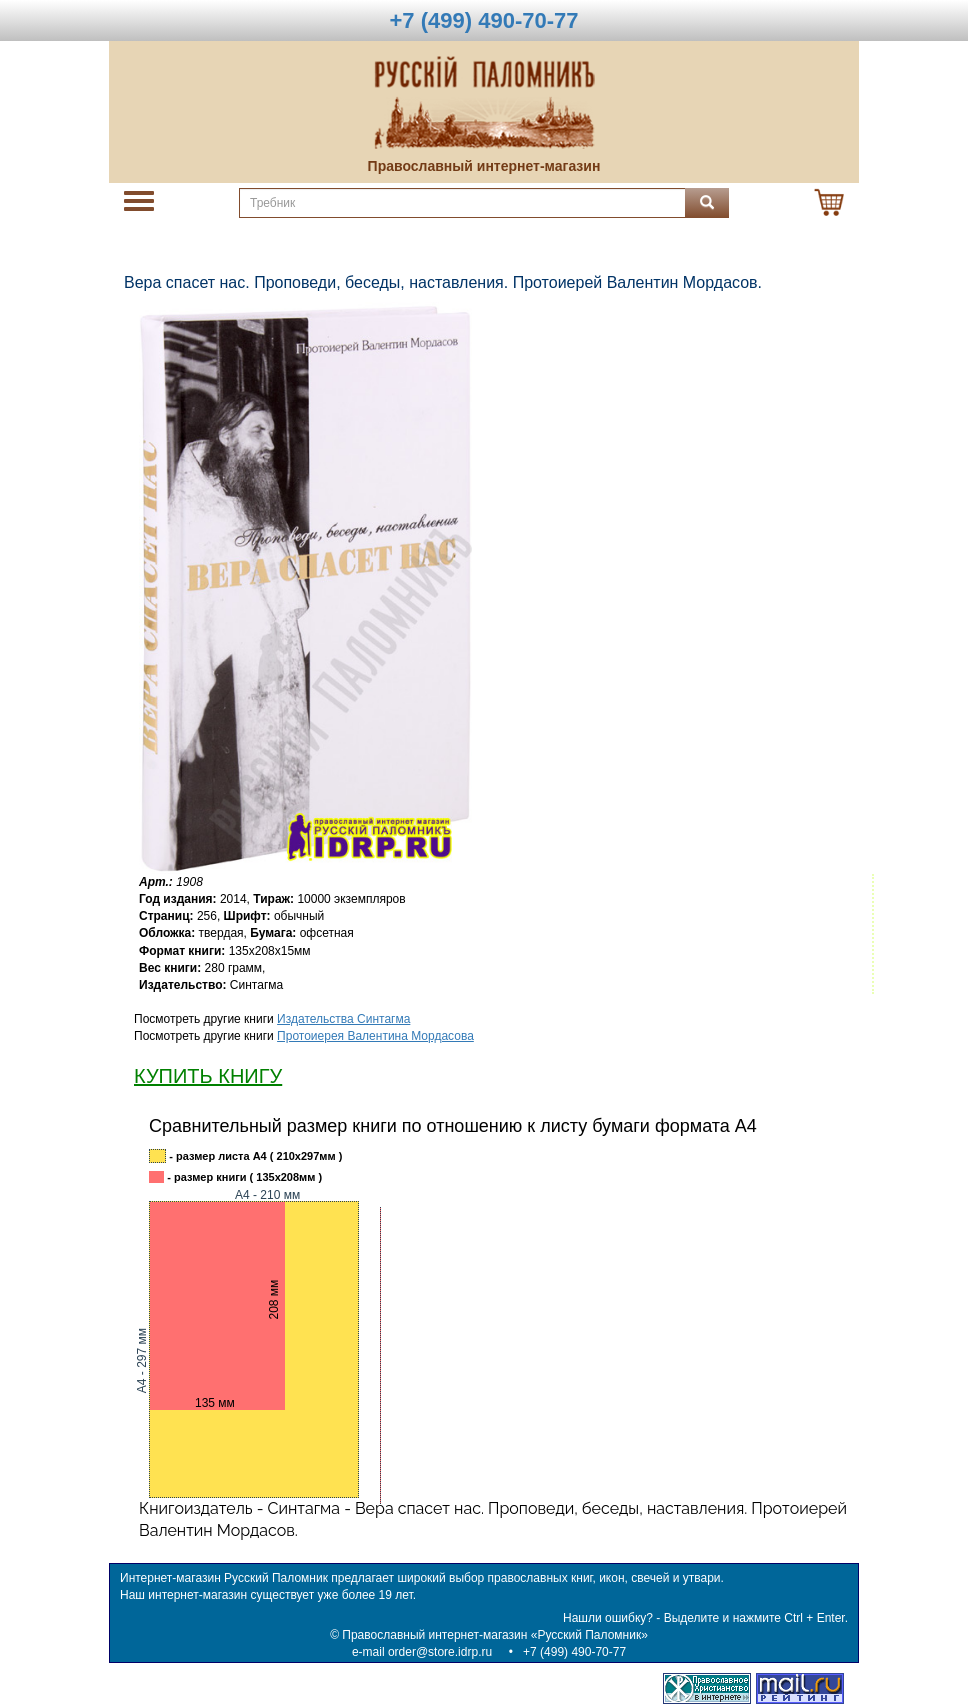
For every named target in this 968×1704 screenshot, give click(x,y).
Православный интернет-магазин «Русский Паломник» (495, 1635)
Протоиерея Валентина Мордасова (375, 1036)
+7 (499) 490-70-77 (574, 1652)
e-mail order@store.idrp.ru (422, 1652)
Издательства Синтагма (343, 1019)
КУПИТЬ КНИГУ (208, 1076)
